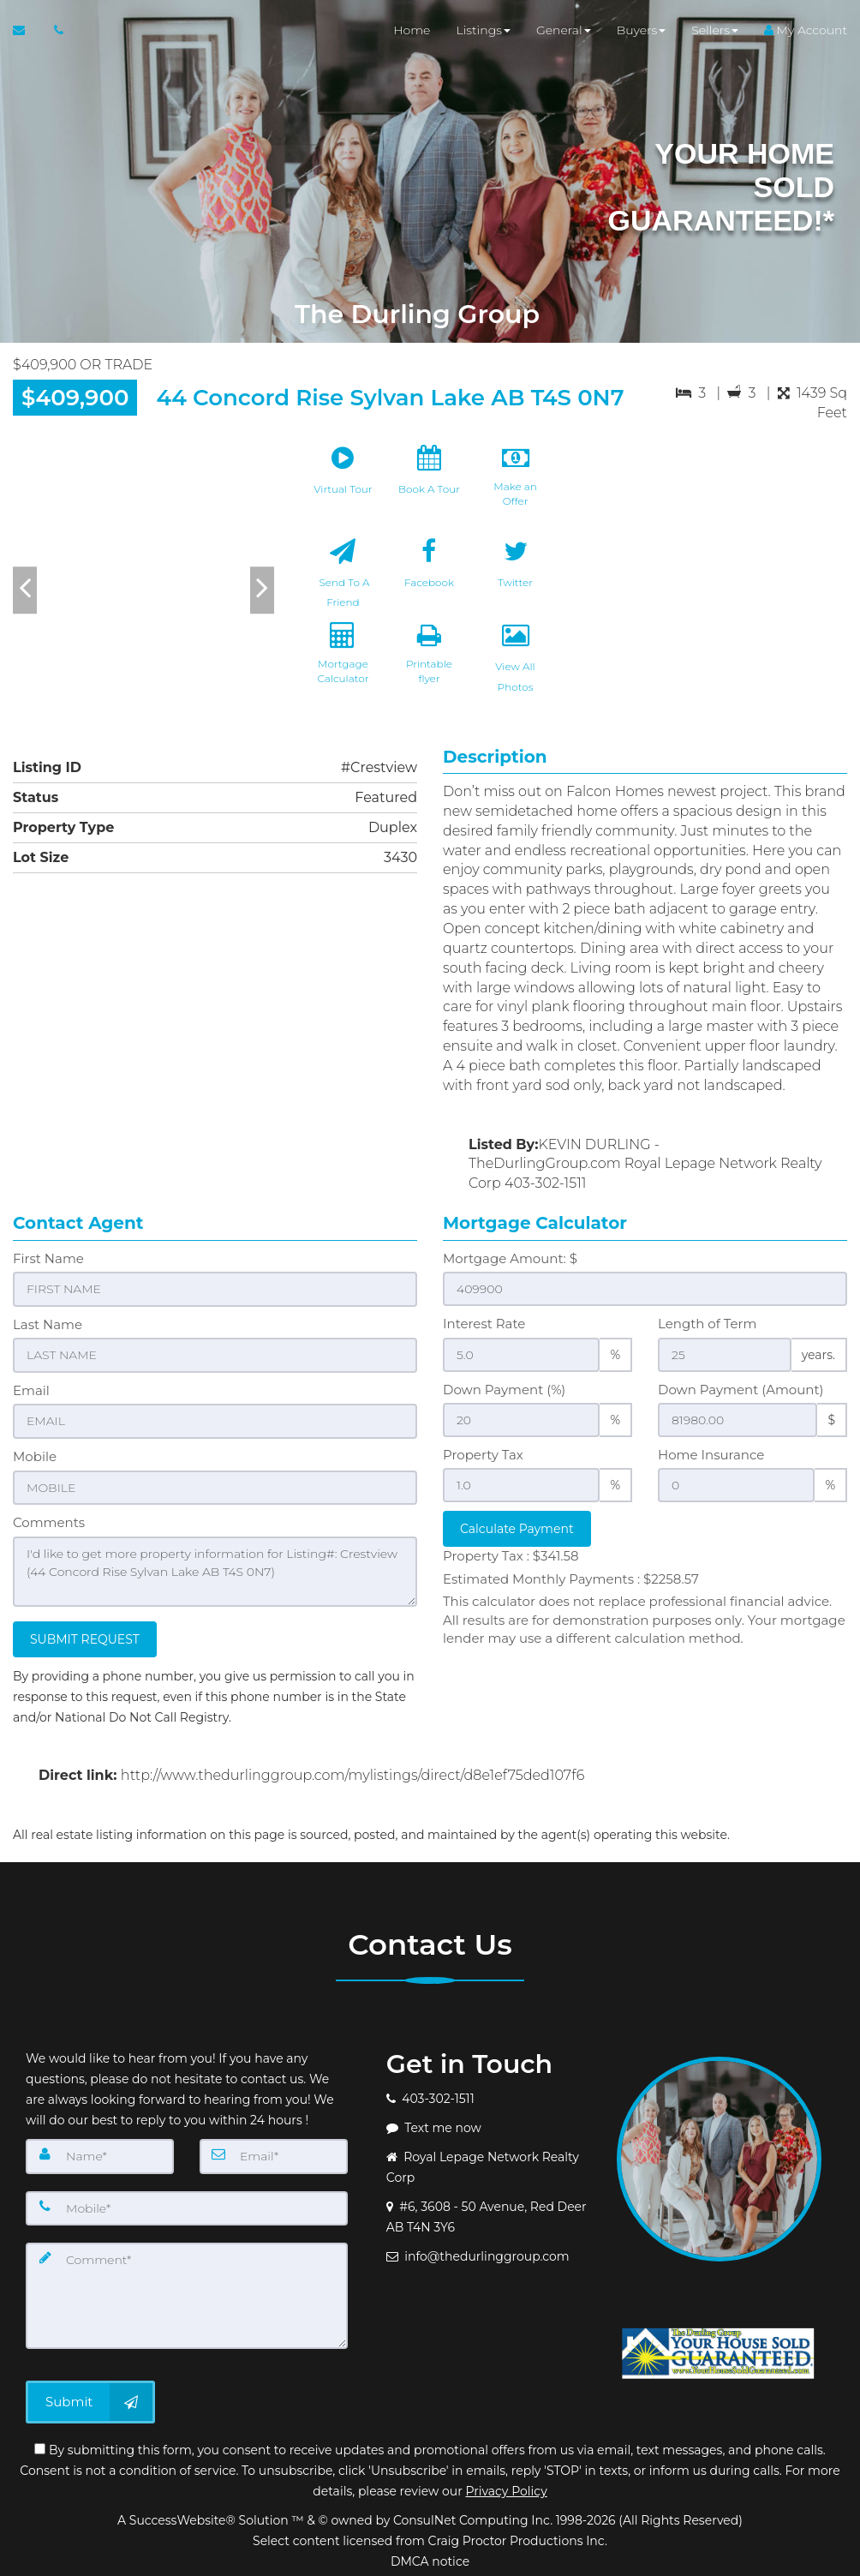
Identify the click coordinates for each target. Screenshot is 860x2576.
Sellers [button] (714, 34)
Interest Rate (484, 1323)
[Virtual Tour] (343, 483)
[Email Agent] (27, 34)
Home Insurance (711, 1455)
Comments (49, 1520)
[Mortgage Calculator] (343, 670)
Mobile (35, 1455)
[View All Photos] (515, 670)
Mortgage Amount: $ (510, 1258)
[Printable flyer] (429, 670)
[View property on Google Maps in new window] (715, 564)
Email (31, 1389)
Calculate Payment (517, 1529)
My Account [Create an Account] (805, 34)
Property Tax (483, 1455)
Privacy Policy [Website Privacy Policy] (505, 2487)
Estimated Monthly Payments (571, 1579)
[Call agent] (54, 34)
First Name (48, 1258)
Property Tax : (511, 1556)
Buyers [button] (641, 34)
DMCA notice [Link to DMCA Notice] (430, 2557)
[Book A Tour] (429, 483)
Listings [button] (483, 34)
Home (411, 34)
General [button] (563, 34)
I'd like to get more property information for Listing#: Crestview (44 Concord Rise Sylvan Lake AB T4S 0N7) (215, 1568)
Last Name (47, 1323)
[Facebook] (429, 577)
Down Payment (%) (504, 1389)
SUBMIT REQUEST (85, 1635)
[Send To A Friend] (343, 577)
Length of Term (707, 1323)
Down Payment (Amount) (740, 1389)
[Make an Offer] (515, 483)
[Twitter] (515, 577)
